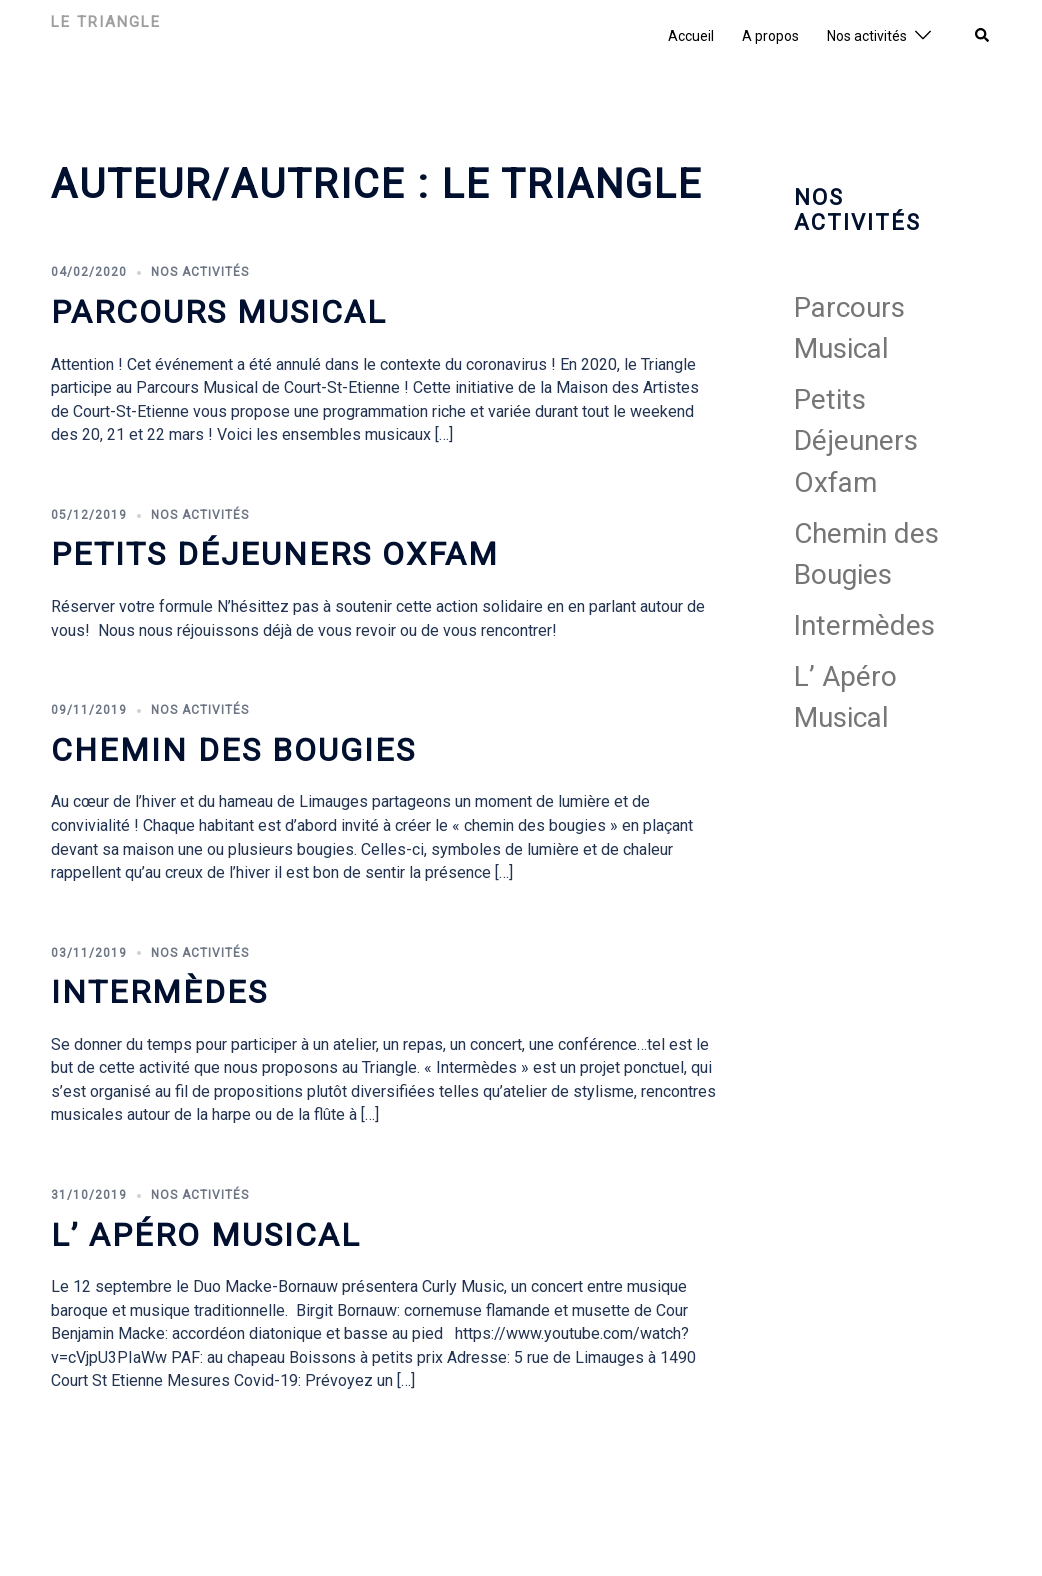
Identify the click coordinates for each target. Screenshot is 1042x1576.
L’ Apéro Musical (206, 1235)
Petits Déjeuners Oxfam (275, 554)
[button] (983, 36)
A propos (770, 36)
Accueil (691, 36)
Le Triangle (106, 22)
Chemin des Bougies (233, 750)
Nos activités (867, 36)
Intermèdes (159, 992)
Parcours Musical (219, 312)
